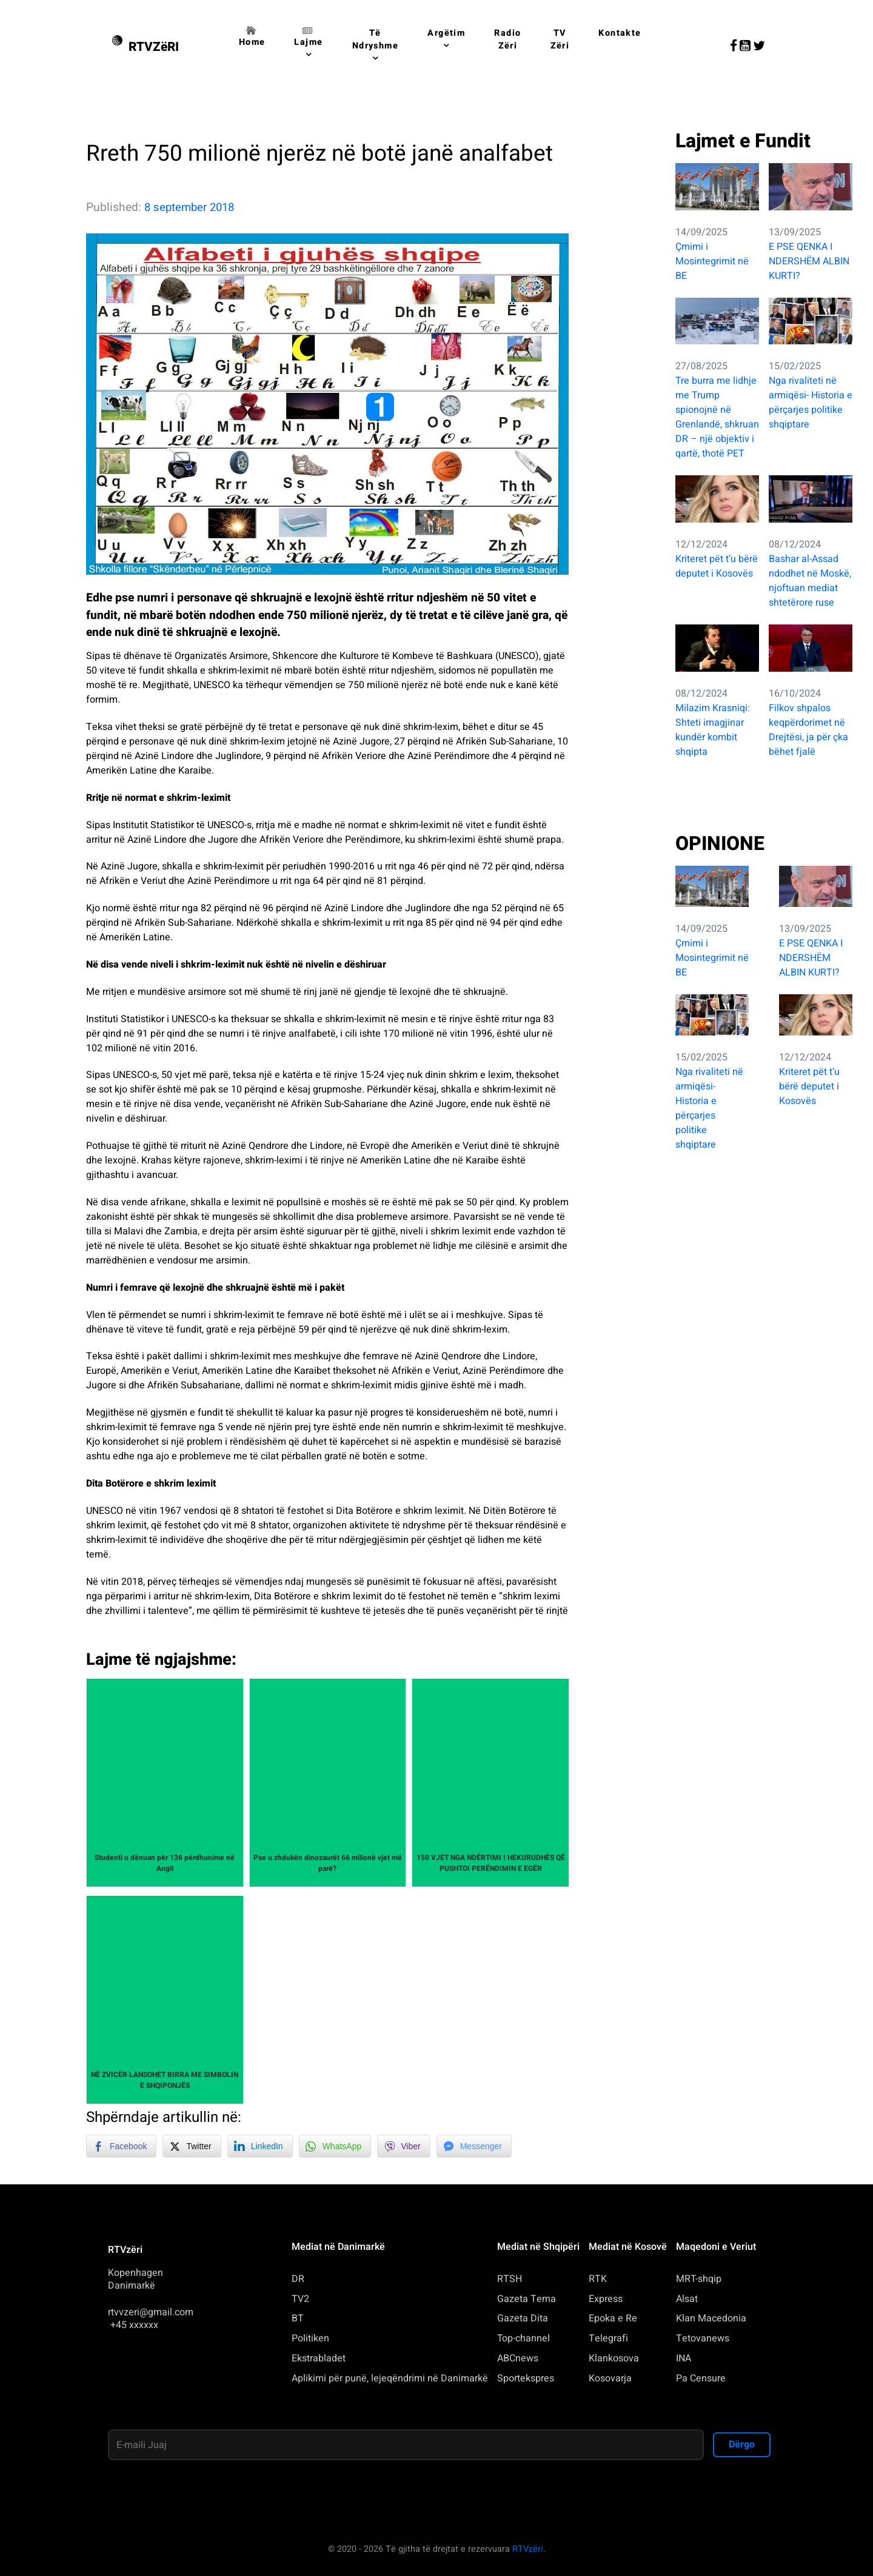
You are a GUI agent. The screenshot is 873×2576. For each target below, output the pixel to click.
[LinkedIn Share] (260, 2146)
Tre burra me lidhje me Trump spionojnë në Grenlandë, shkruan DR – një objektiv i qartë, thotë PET (717, 417)
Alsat (687, 2299)
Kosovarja (610, 2378)
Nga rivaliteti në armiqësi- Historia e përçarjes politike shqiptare (810, 402)
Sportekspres (525, 2378)
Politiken (310, 2338)
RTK (598, 2279)
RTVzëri (527, 2549)
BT (298, 2318)
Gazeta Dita (522, 2318)
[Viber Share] (403, 2146)
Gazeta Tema (526, 2299)
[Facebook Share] (121, 2146)
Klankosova (614, 2358)
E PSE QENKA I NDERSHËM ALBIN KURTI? (809, 261)
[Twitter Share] (191, 2146)
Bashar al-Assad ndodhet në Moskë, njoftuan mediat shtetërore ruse (810, 581)
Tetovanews (702, 2338)
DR (298, 2279)
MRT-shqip (698, 2279)
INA (683, 2358)
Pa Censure (701, 2378)
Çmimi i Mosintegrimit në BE (712, 261)
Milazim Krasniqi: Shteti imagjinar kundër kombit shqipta (712, 730)
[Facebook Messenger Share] (474, 2146)
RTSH (509, 2279)
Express (606, 2299)
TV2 (300, 2299)
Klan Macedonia (711, 2318)
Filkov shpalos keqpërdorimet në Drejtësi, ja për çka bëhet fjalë (808, 730)
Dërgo (742, 2444)
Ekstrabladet (319, 2358)
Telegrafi (608, 2338)
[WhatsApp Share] (335, 2146)
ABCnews (517, 2358)
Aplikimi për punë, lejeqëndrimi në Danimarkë (390, 2378)
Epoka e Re (613, 2318)
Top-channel (523, 2338)
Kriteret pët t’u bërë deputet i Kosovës (716, 566)
